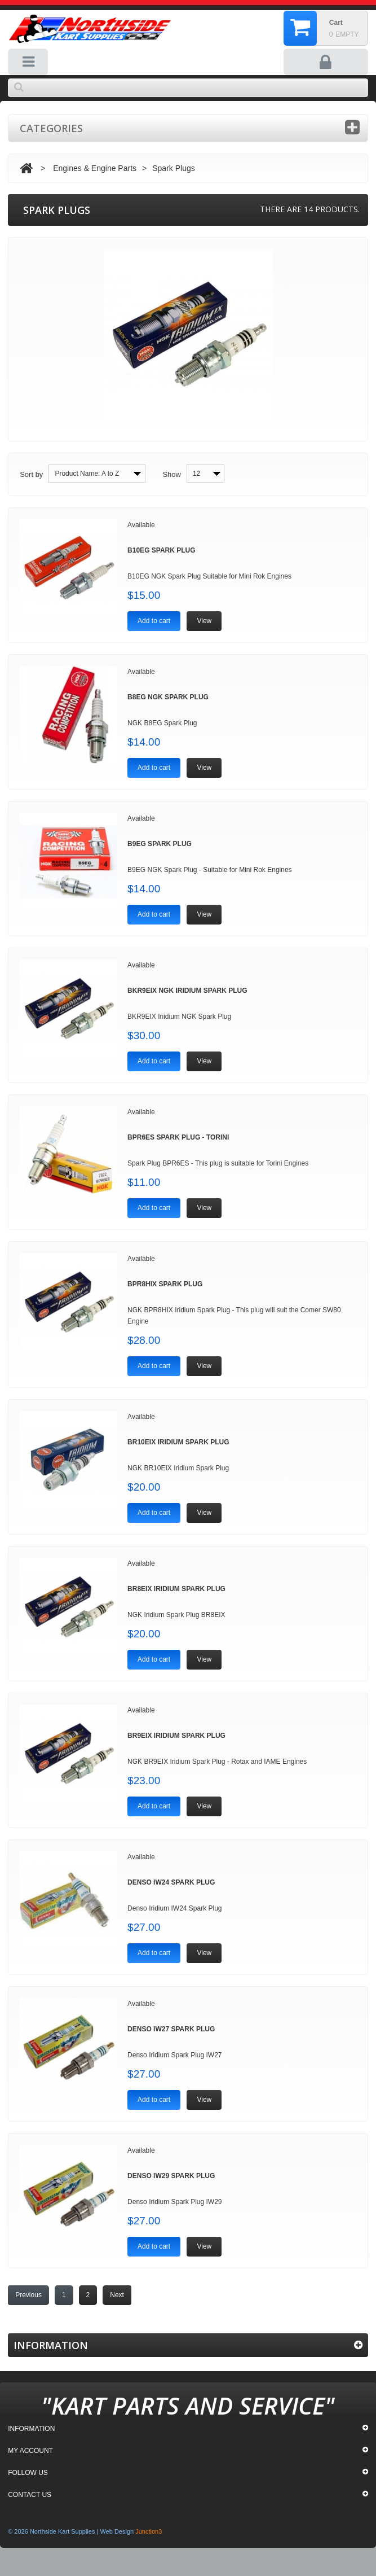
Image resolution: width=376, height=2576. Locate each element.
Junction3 (148, 2531)
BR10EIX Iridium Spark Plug (178, 1442)
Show (171, 474)
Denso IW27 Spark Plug (171, 2029)
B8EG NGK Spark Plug (168, 697)
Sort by (31, 474)
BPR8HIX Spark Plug (164, 1284)
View (204, 621)
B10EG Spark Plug (161, 550)
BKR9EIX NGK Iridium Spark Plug (187, 991)
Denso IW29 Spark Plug (171, 2176)
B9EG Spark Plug (159, 844)
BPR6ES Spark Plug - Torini (178, 1137)
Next (117, 2295)
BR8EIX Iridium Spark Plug (176, 1589)
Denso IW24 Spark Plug (171, 1882)
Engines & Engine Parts (94, 168)
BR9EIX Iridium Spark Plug (176, 1736)
